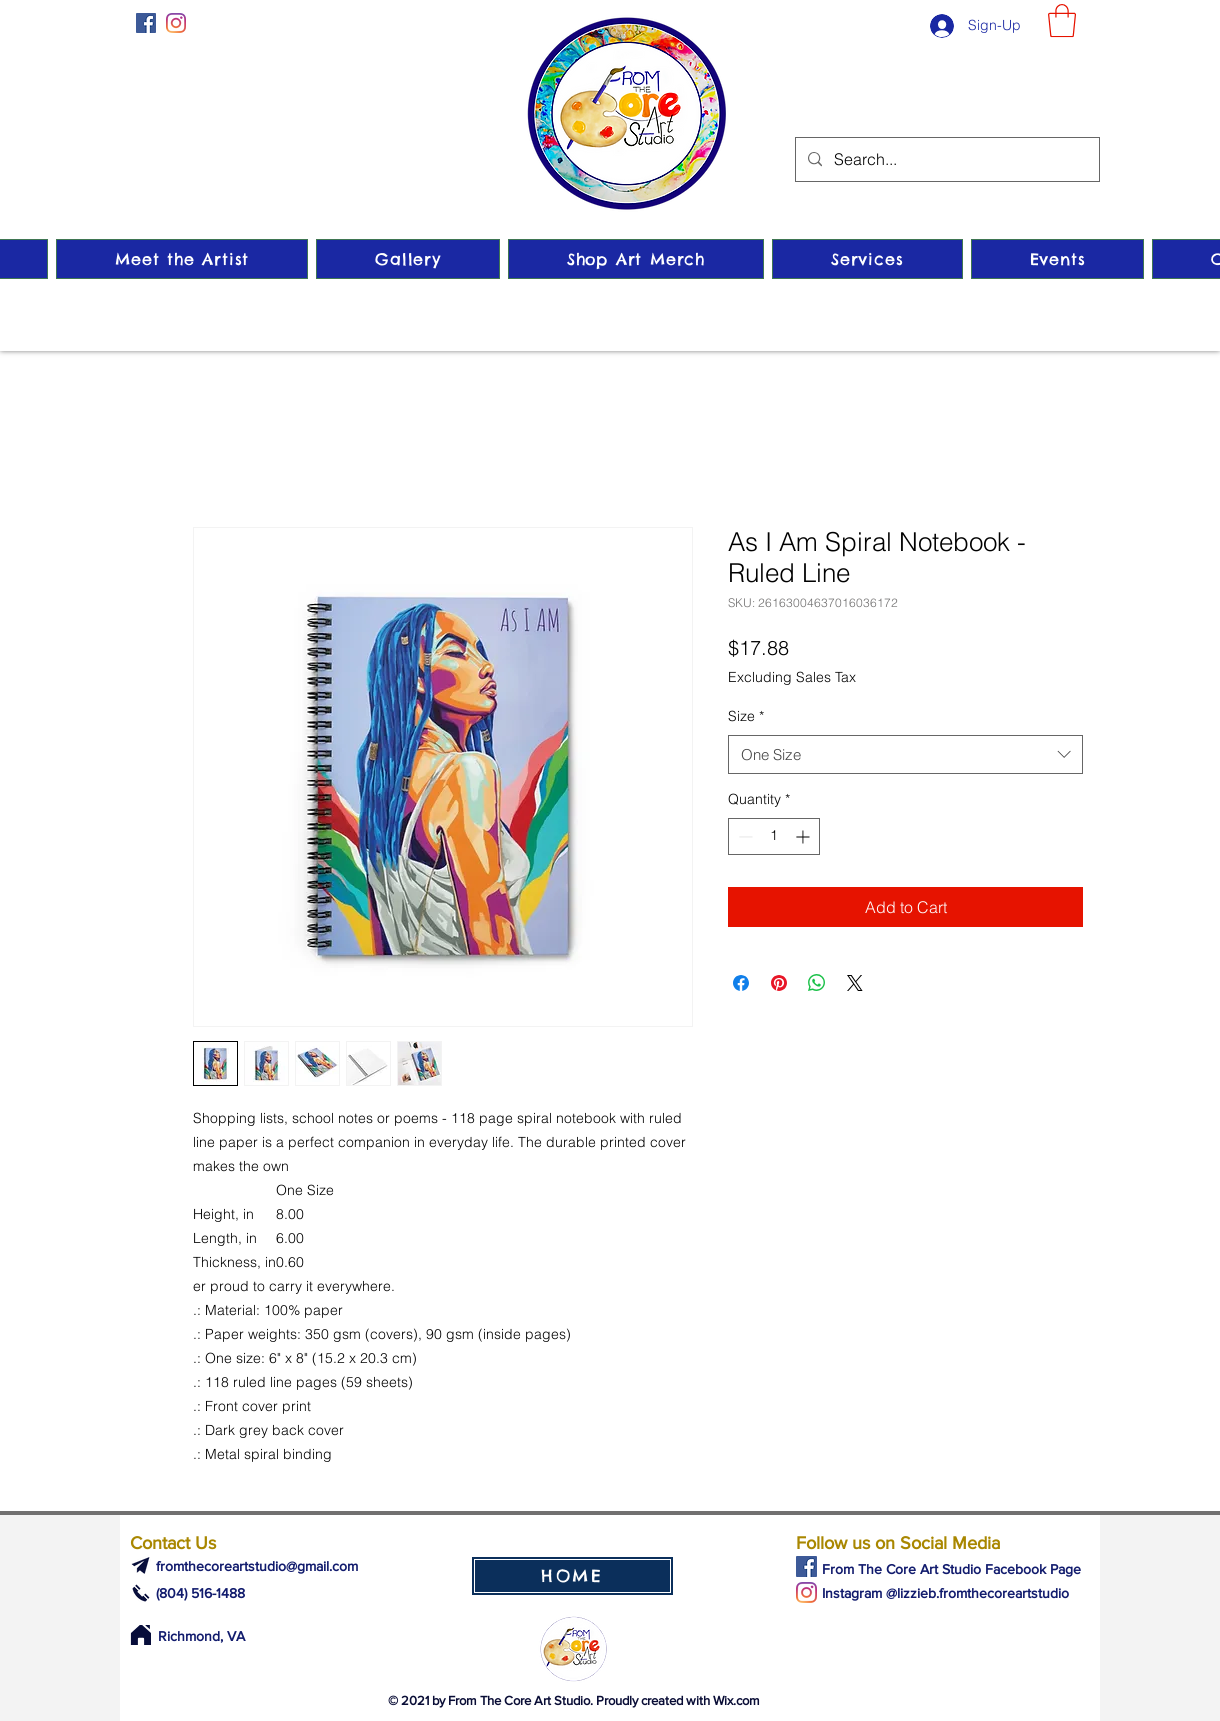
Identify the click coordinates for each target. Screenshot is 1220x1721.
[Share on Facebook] (741, 983)
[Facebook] (146, 23)
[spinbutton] (774, 836)
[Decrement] (743, 836)
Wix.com (736, 1700)
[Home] (140, 1635)
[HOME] (572, 1576)
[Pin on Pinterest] (779, 983)
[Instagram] (176, 23)
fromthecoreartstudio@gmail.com (257, 1566)
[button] (1062, 20)
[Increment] (804, 836)
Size (746, 716)
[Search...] (945, 159)
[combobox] (905, 754)
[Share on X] (855, 983)
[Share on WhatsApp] (817, 983)
